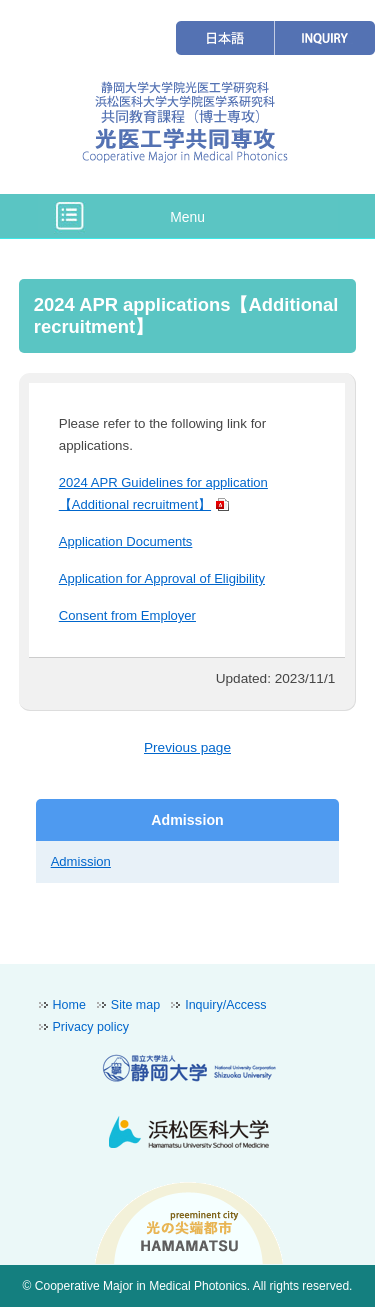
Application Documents (126, 541)
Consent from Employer (127, 615)
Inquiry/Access (225, 1005)
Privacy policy (91, 1027)
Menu (187, 217)
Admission (81, 861)
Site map (135, 1005)
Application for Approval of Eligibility (162, 578)
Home (69, 1005)
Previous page (187, 747)
